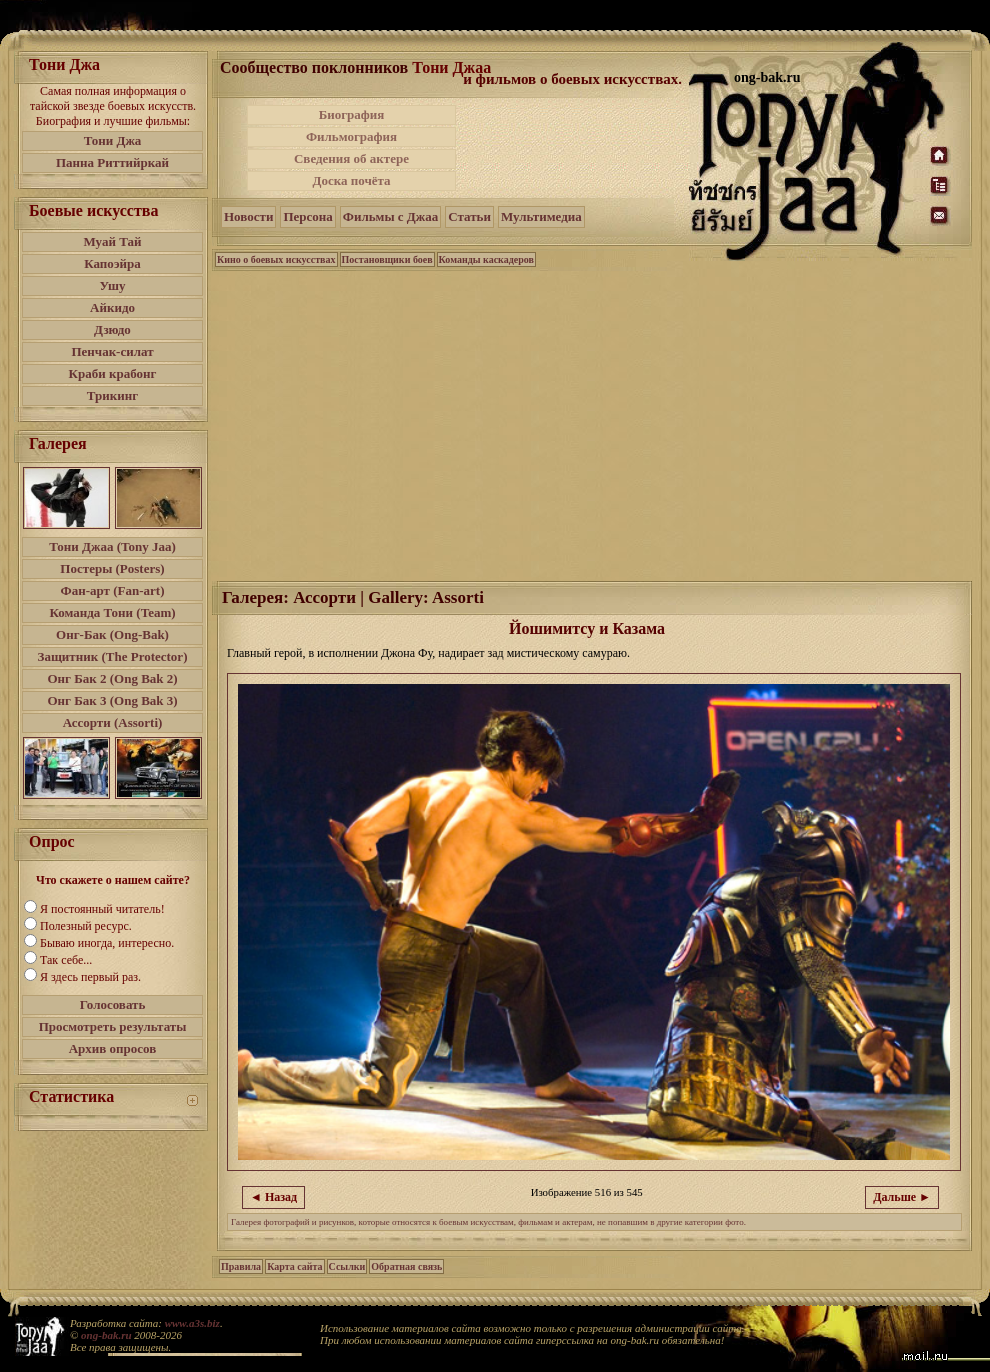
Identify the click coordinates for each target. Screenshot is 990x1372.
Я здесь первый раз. (90, 977)
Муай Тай (112, 241)
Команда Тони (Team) (112, 612)
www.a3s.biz (192, 1323)
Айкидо (112, 307)
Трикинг (112, 395)
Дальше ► (902, 1197)
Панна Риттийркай (112, 162)
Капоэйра (112, 263)
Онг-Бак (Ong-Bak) (112, 634)
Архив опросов (113, 1048)
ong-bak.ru (106, 1335)
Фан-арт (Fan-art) (113, 590)
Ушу (113, 285)
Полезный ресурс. (86, 926)
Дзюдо (112, 329)
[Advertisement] (574, 148)
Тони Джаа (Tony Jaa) (112, 546)
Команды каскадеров (486, 259)
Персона (307, 216)
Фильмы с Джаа (390, 216)
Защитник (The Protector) (113, 656)
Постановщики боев (387, 259)
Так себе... (66, 960)
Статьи (469, 216)
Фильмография (351, 136)
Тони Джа (113, 140)
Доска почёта (351, 180)
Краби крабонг (113, 373)
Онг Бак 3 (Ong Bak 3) (112, 700)
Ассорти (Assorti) (113, 722)
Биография (352, 114)
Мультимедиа (541, 216)
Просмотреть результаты (113, 1026)
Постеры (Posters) (112, 568)
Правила (241, 1266)
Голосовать (113, 1004)
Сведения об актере (351, 158)
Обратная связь (406, 1266)
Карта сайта (294, 1266)
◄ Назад (273, 1197)
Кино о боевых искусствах (276, 259)
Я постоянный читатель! (102, 909)
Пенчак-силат (112, 351)
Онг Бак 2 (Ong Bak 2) (112, 678)
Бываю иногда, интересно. (107, 943)
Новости (248, 216)
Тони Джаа (451, 67)
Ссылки (347, 1266)
